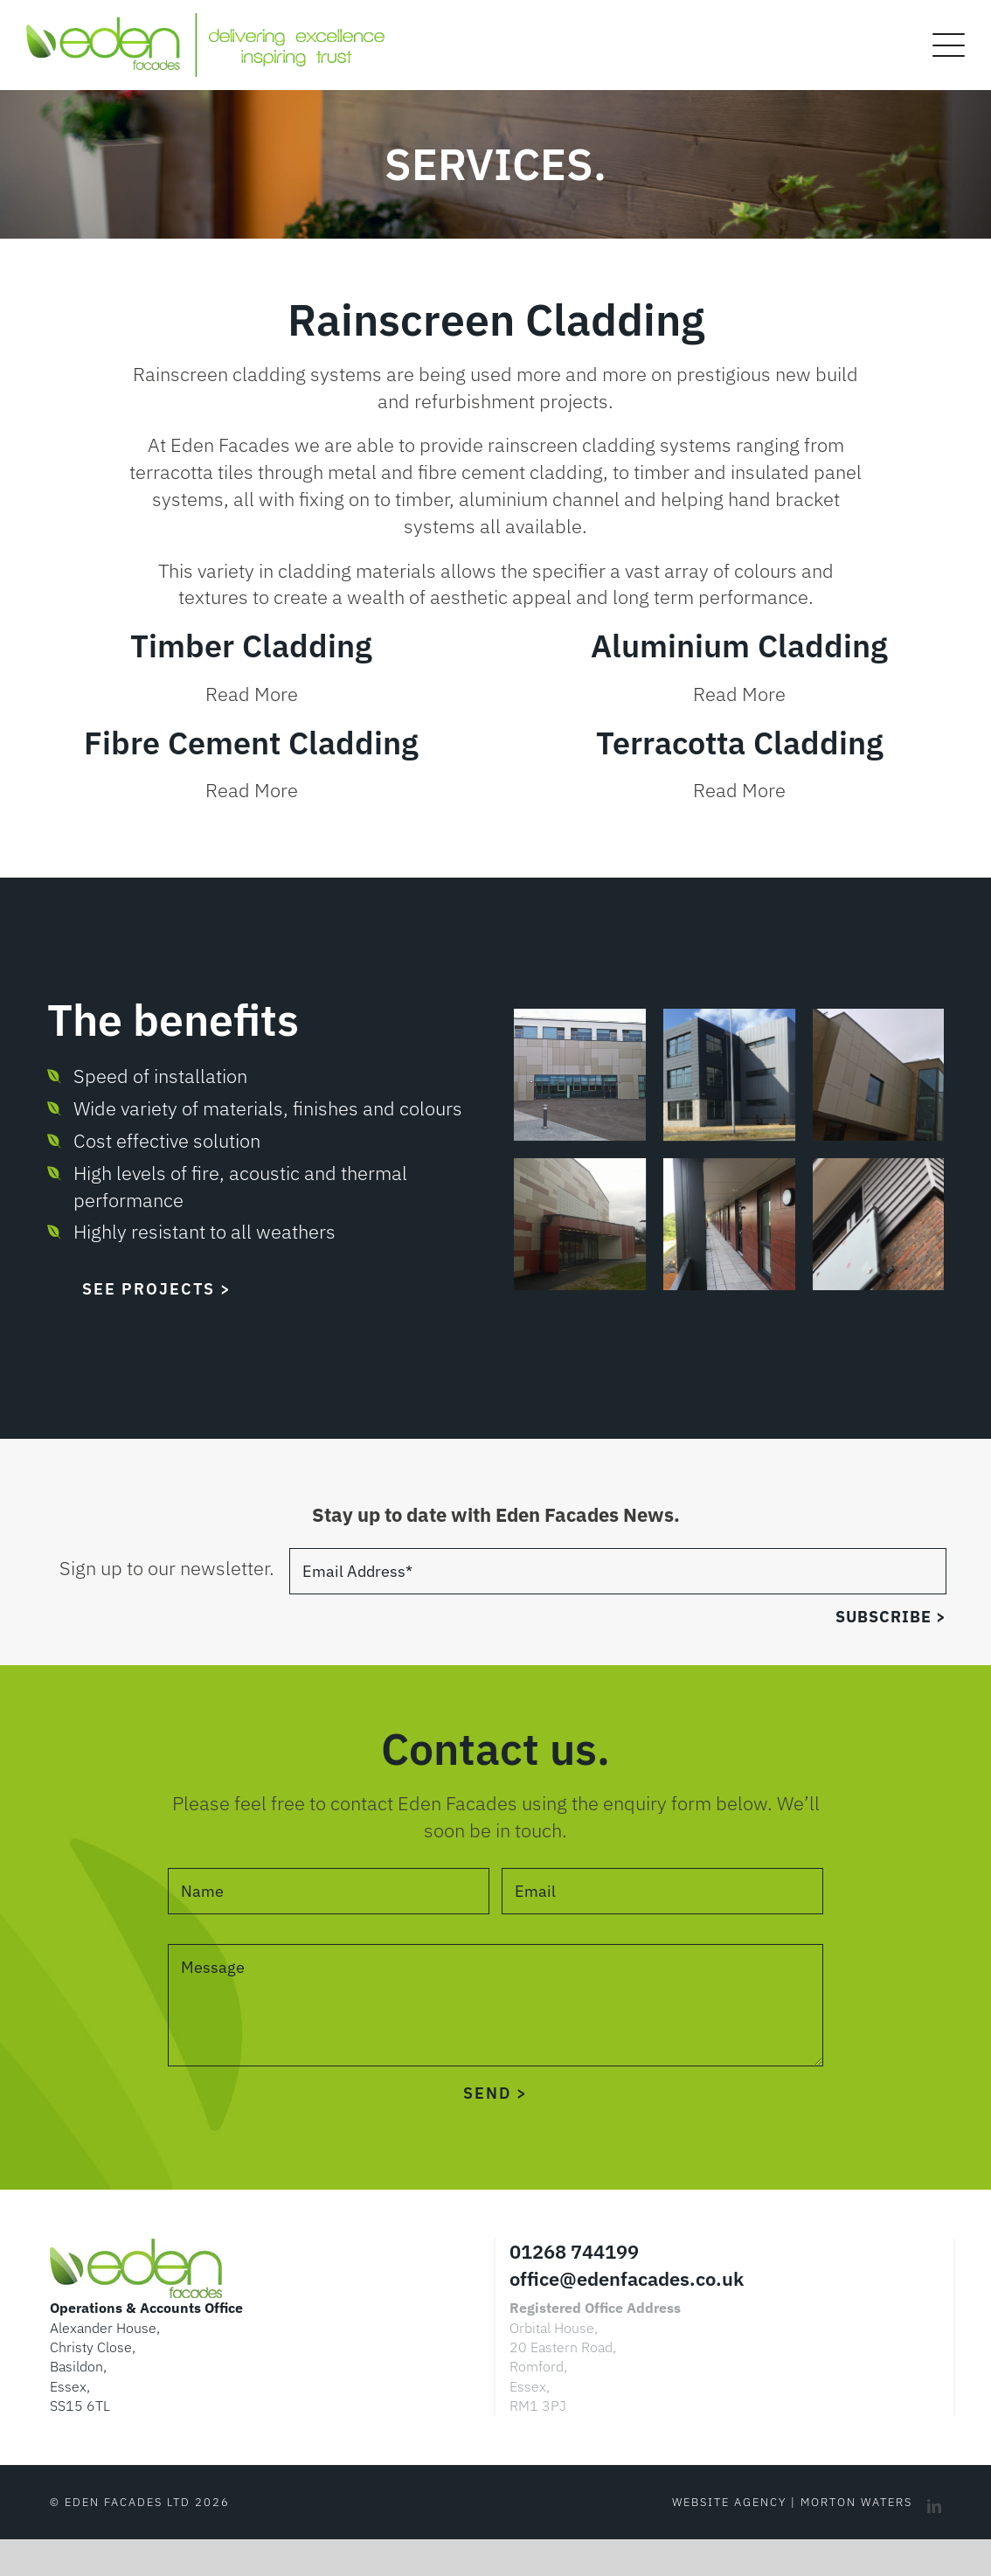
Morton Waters (856, 2502)
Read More (251, 693)
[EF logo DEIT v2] (205, 22)
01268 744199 (574, 2251)
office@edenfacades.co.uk (626, 2278)
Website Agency (729, 2502)
